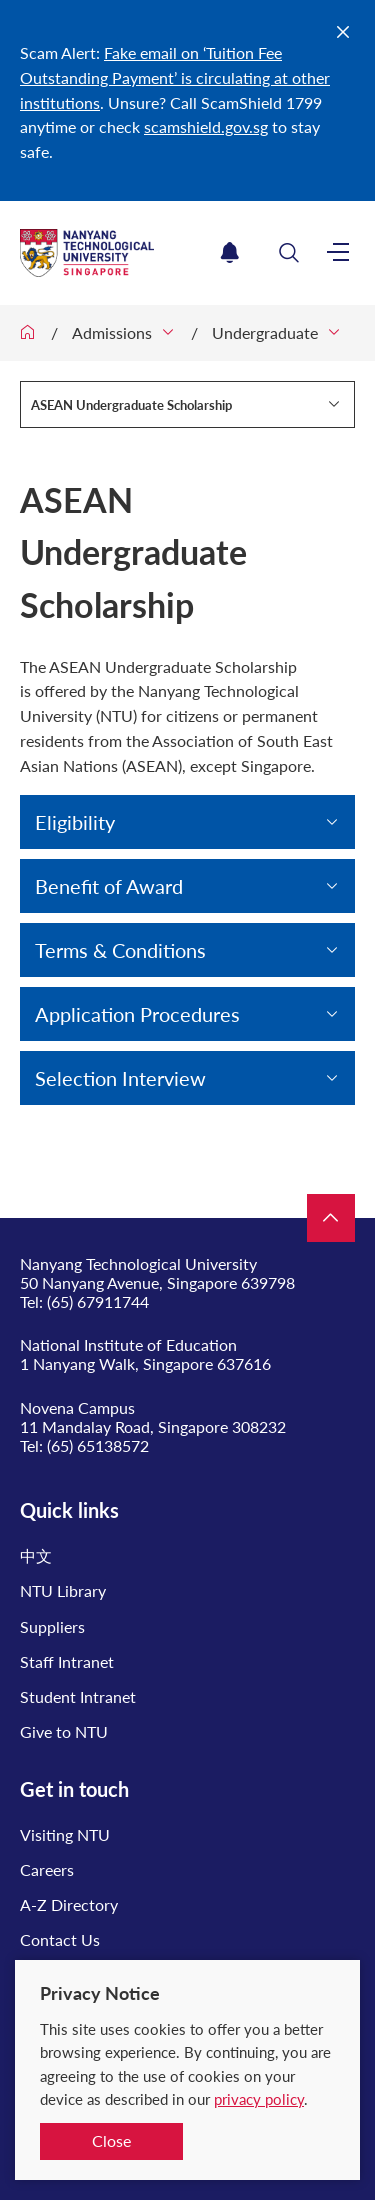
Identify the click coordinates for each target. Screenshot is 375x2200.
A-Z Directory (69, 1904)
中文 (36, 1555)
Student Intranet (78, 1696)
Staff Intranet (67, 1661)
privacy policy (259, 2099)
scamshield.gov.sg (206, 126)
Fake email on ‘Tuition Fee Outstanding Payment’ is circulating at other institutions (175, 77)
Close (111, 2140)
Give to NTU (64, 1731)
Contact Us (60, 1939)
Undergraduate (265, 332)
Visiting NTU (65, 1834)
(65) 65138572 (98, 1445)
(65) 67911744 (98, 1301)
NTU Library (63, 1590)
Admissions (112, 332)
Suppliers (52, 1626)
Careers (47, 1869)
